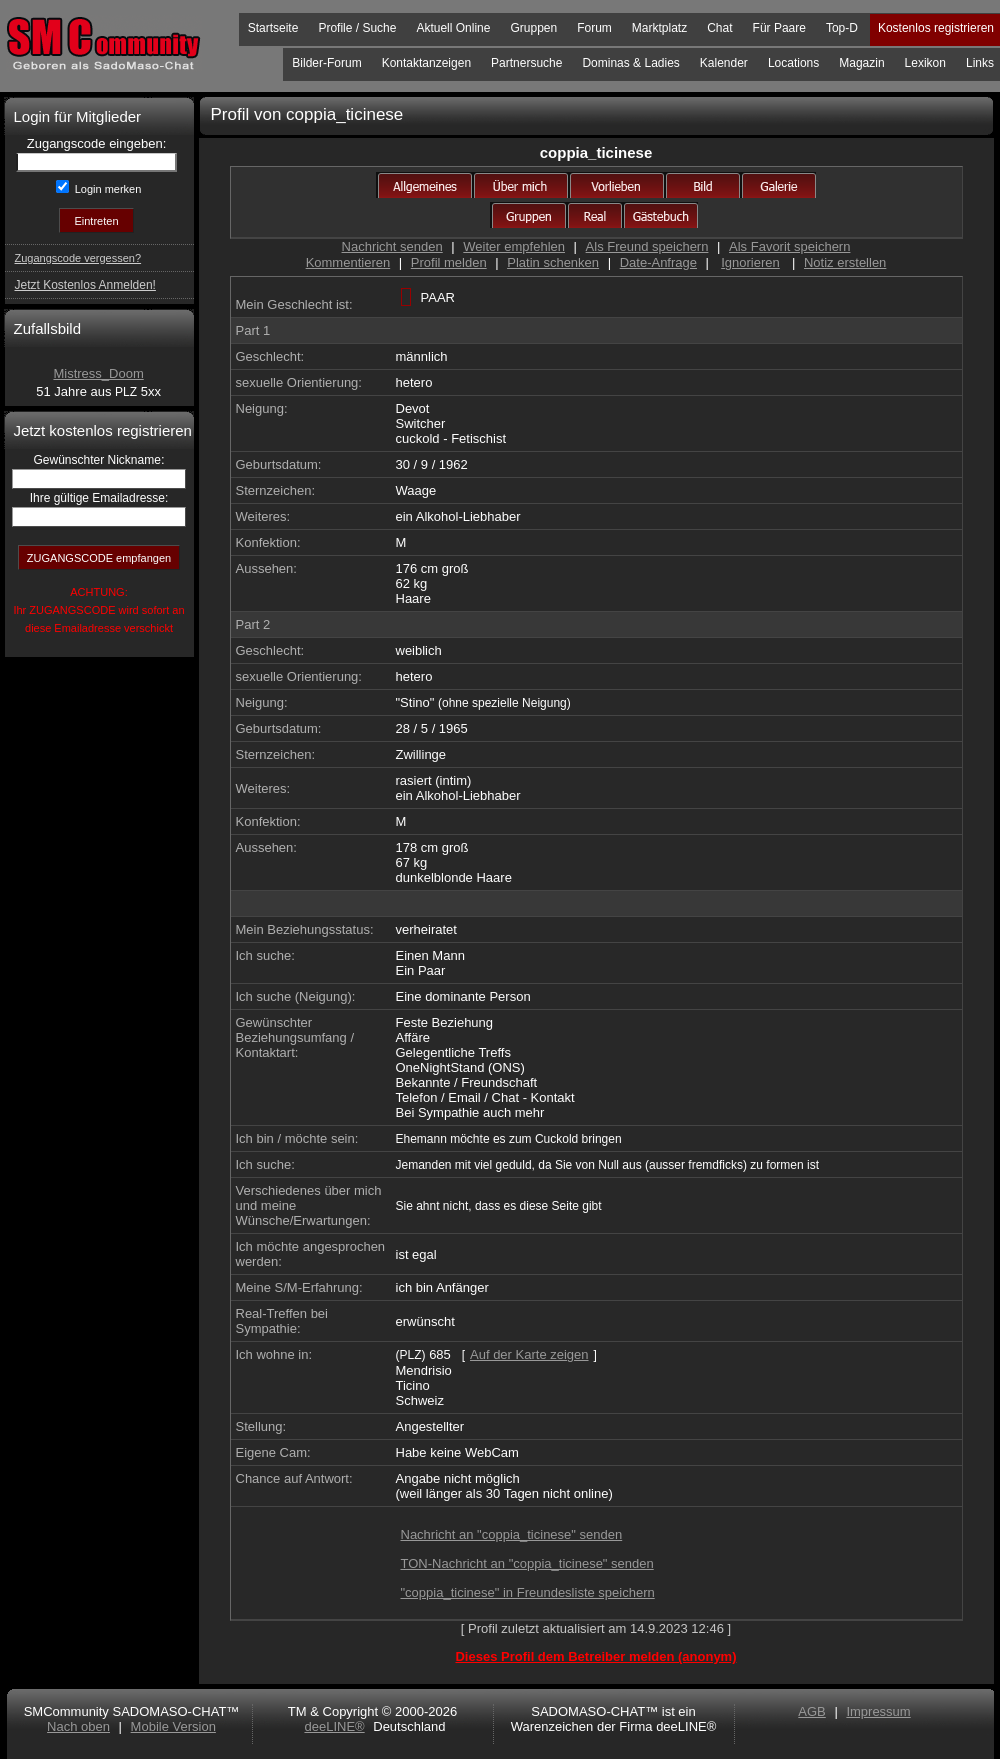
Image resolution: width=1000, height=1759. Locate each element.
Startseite (273, 28)
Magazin (861, 63)
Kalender (724, 63)
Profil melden (449, 262)
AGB (811, 1711)
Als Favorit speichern (789, 246)
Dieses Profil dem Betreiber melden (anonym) (595, 1656)
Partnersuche (526, 63)
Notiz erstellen (845, 262)
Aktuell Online (453, 28)
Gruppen (533, 28)
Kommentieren (348, 262)
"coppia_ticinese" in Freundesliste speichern (528, 1592)
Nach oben (78, 1726)
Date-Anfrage (658, 262)
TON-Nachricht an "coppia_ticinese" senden (527, 1563)
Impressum (878, 1711)
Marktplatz (659, 28)
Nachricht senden (392, 246)
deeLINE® (334, 1726)
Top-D (842, 28)
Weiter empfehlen (514, 246)
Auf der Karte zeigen (529, 1354)
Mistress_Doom (98, 373)
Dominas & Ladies (630, 63)
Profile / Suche (357, 28)
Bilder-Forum (326, 63)
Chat (719, 28)
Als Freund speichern (647, 246)
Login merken (107, 189)
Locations (793, 63)
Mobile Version (173, 1726)
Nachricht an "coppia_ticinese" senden (512, 1534)
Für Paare (779, 28)
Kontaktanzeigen (426, 63)
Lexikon (925, 63)
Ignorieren (750, 262)
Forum (594, 28)
